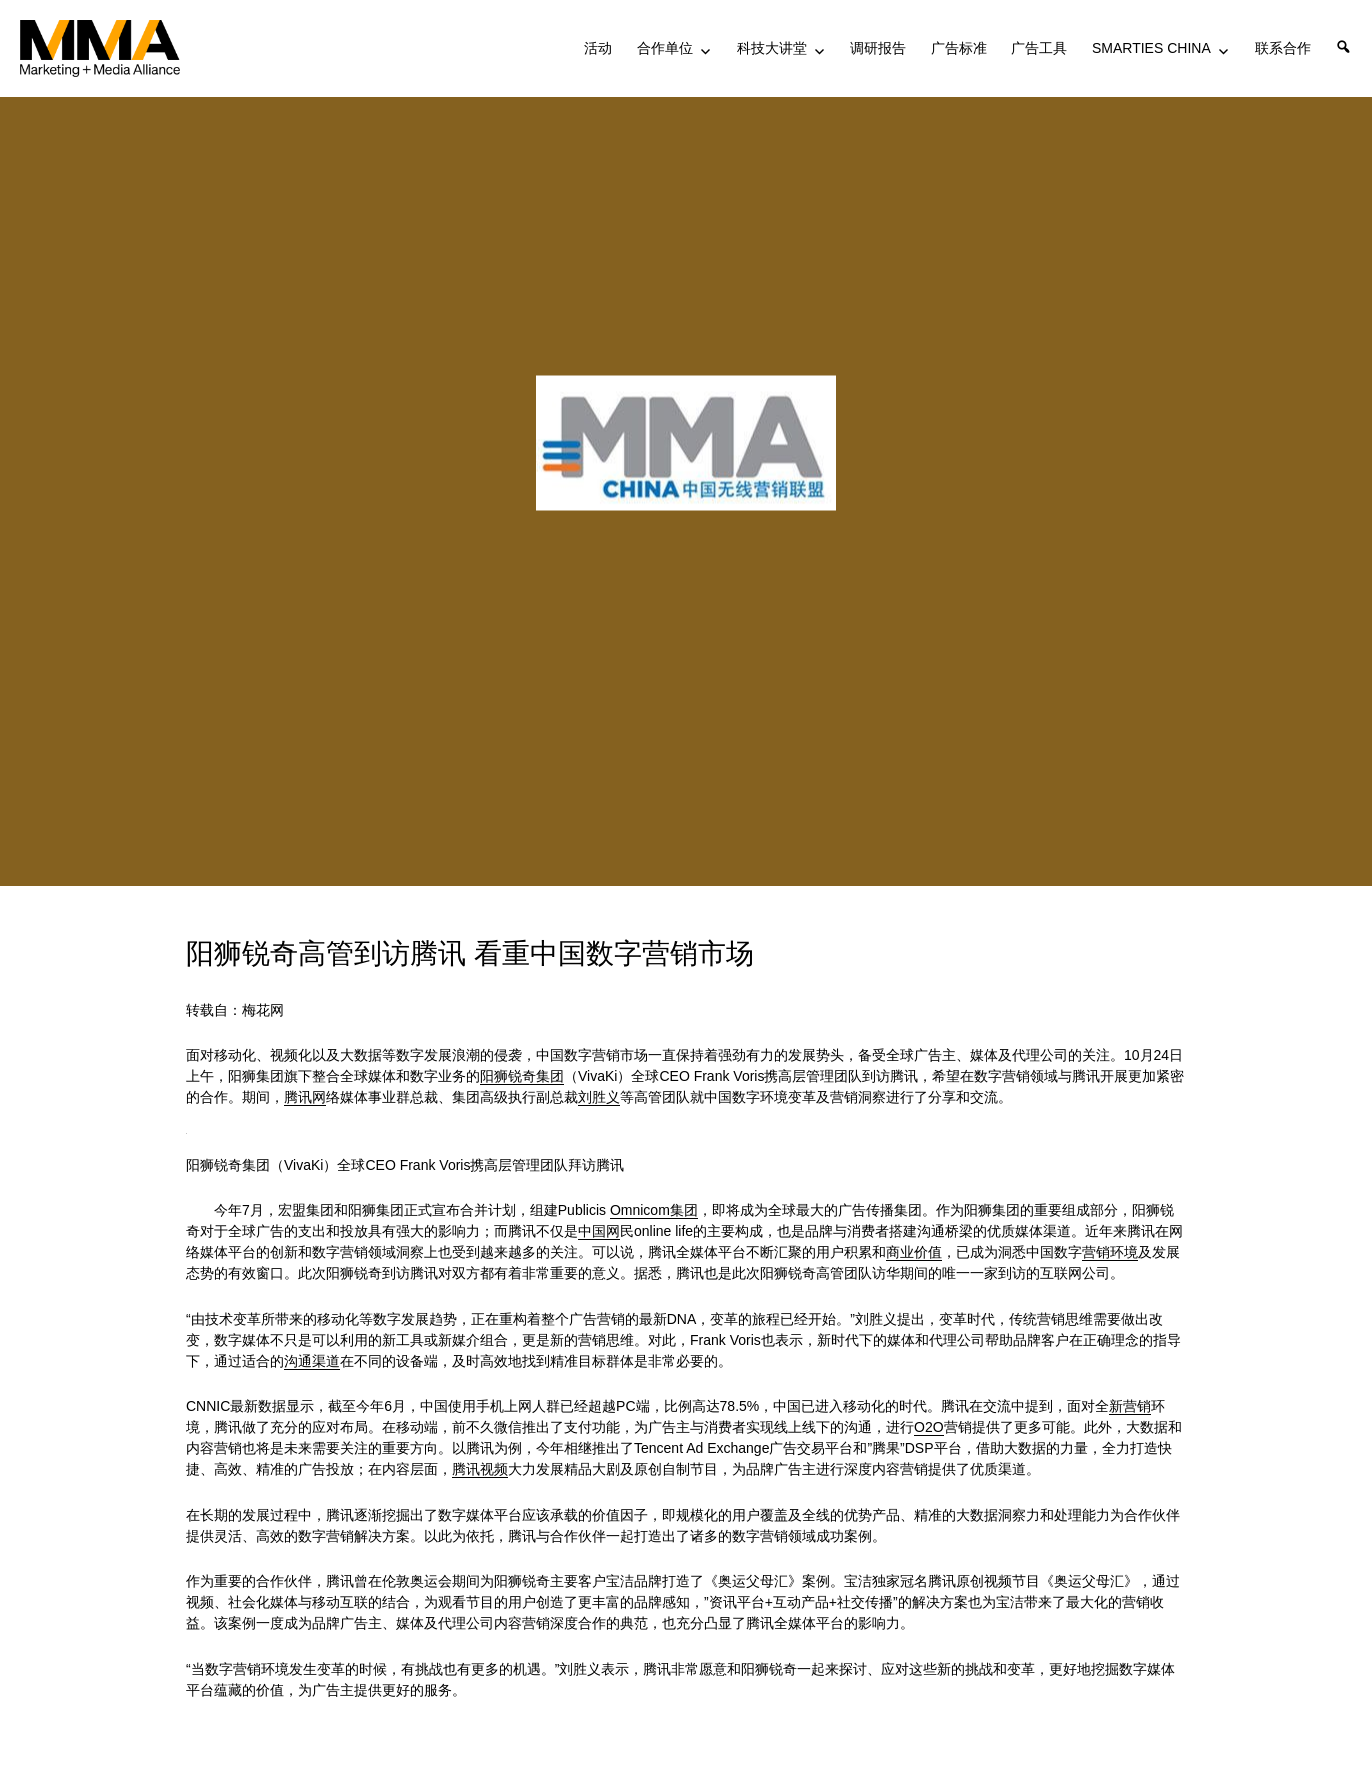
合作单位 (665, 48)
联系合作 (1283, 48)
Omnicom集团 (654, 1210)
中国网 (599, 1231)
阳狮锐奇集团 (522, 1076)
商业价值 (914, 1252)
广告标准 (959, 48)
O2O (929, 1427)
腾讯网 (305, 1097)
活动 (598, 48)
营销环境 (1110, 1252)
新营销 (1130, 1406)
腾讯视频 (480, 1469)
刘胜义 (599, 1097)
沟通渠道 (312, 1361)
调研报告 (878, 48)
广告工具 (1039, 48)
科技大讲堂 (772, 48)
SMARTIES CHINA (1151, 48)
